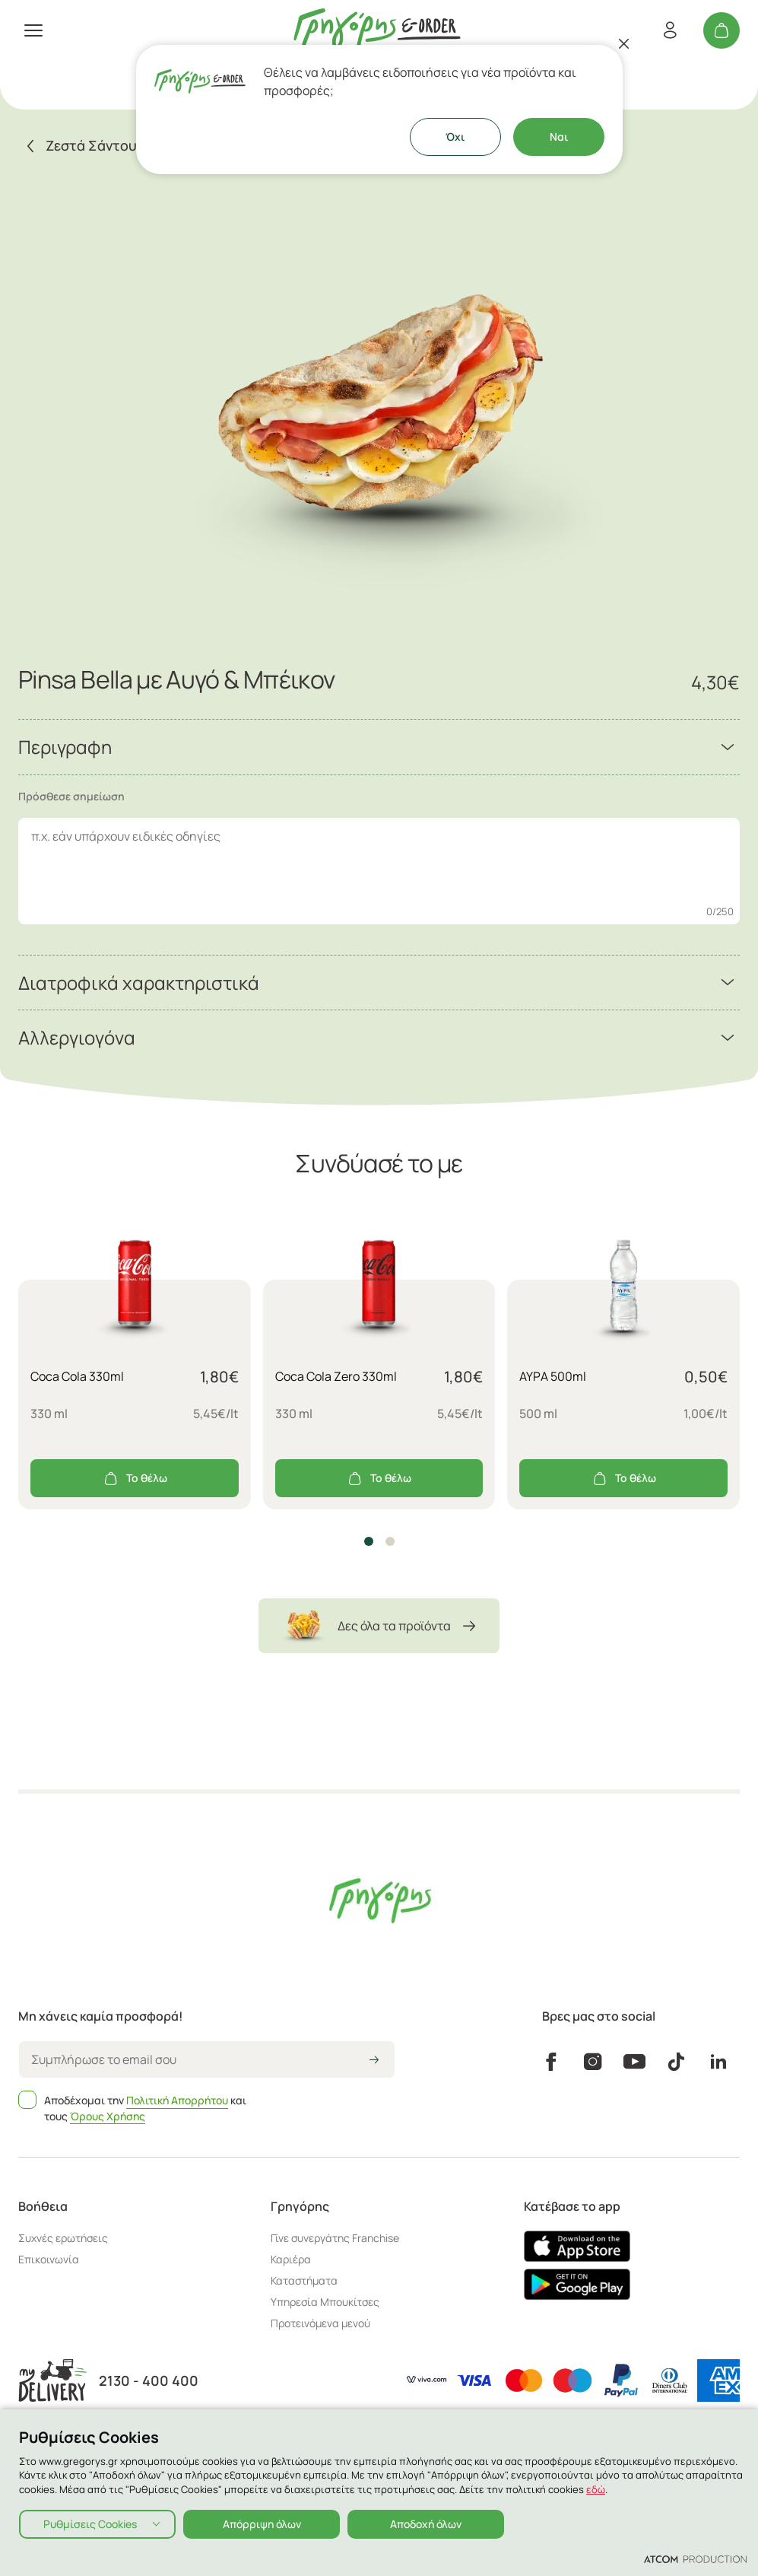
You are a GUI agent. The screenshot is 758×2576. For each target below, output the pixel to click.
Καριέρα (291, 2259)
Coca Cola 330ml (77, 1376)
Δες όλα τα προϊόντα (379, 1625)
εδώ (595, 2489)
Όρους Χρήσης (107, 2116)
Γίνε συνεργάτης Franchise (335, 2238)
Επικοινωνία (48, 2259)
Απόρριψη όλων (262, 2524)
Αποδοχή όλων (425, 2524)
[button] (368, 1541)
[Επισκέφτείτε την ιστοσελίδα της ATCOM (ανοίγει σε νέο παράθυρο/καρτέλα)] (695, 2558)
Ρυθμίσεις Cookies (90, 2524)
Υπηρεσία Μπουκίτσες (325, 2302)
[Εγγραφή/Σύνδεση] (670, 30)
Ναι (559, 136)
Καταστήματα (304, 2280)
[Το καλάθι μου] (721, 30)
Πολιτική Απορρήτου (177, 2100)
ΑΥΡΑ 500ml (552, 1376)
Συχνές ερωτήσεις (63, 2238)
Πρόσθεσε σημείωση (71, 796)
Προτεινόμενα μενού (320, 2323)
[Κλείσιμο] (624, 43)
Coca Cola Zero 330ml (336, 1376)
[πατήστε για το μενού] (33, 30)
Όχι (455, 136)
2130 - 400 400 (148, 2381)
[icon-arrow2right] (374, 2061)
